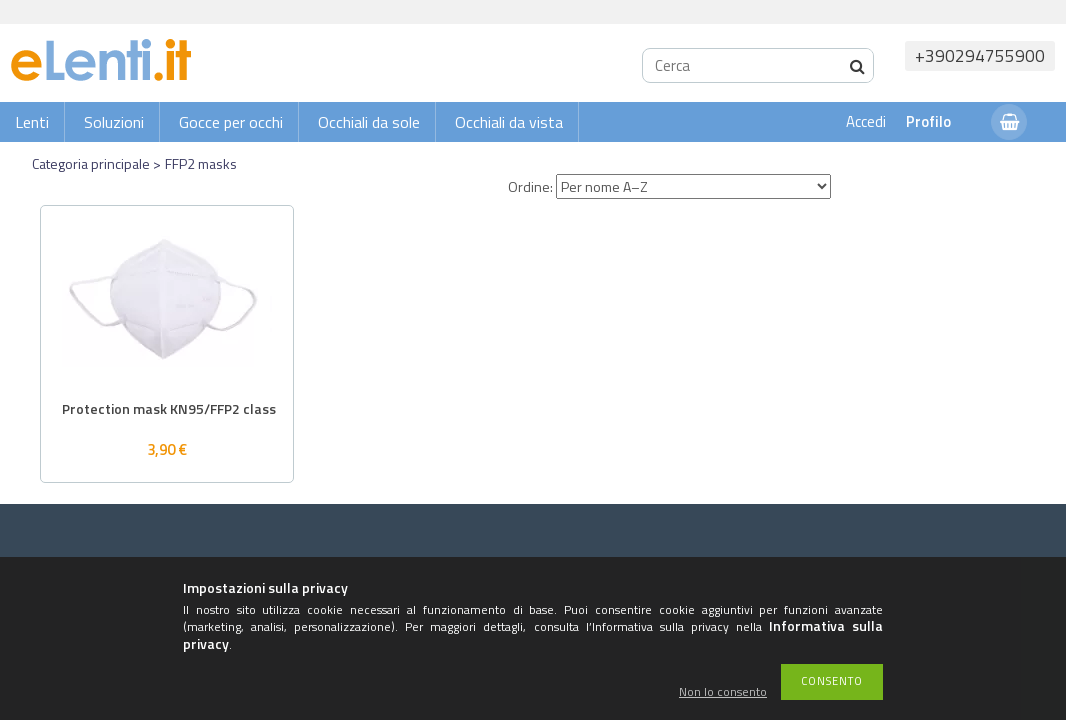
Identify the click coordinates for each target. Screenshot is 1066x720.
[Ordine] (693, 186)
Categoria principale (91, 163)
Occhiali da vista (509, 122)
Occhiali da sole (369, 122)
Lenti (32, 122)
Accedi (866, 121)
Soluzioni (114, 122)
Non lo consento (723, 692)
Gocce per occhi (231, 122)
